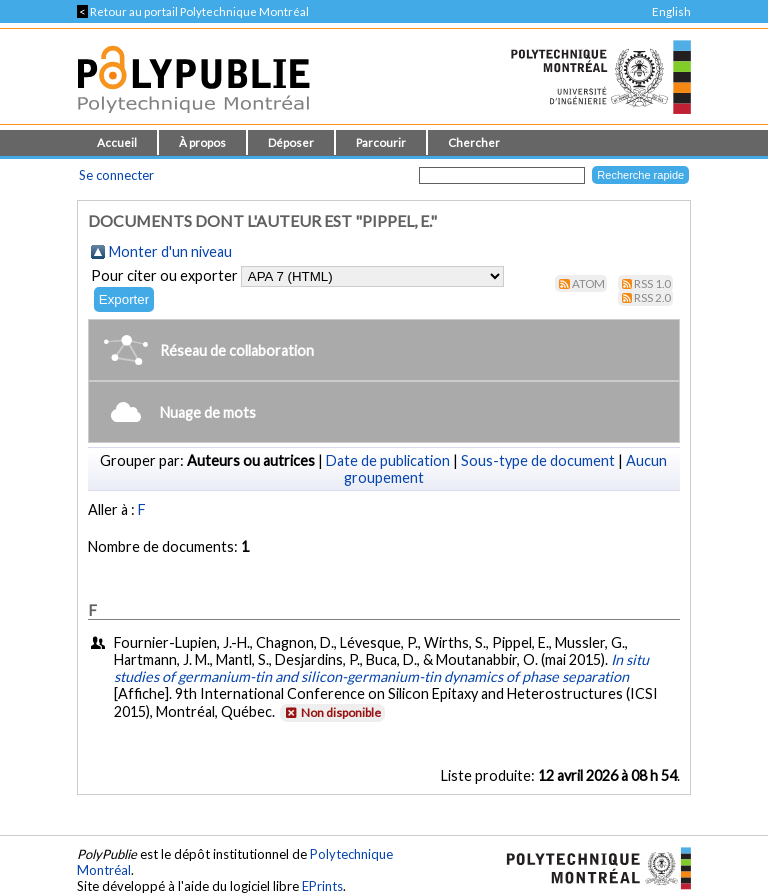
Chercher (474, 142)
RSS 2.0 (652, 297)
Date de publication (388, 460)
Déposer (291, 142)
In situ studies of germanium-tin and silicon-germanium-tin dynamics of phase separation (381, 668)
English (671, 11)
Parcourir (381, 142)
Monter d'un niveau (170, 251)
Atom (588, 283)
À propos (202, 142)
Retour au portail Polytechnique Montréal (193, 11)
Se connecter (116, 175)
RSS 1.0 (652, 283)
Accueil (117, 142)
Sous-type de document (538, 460)
